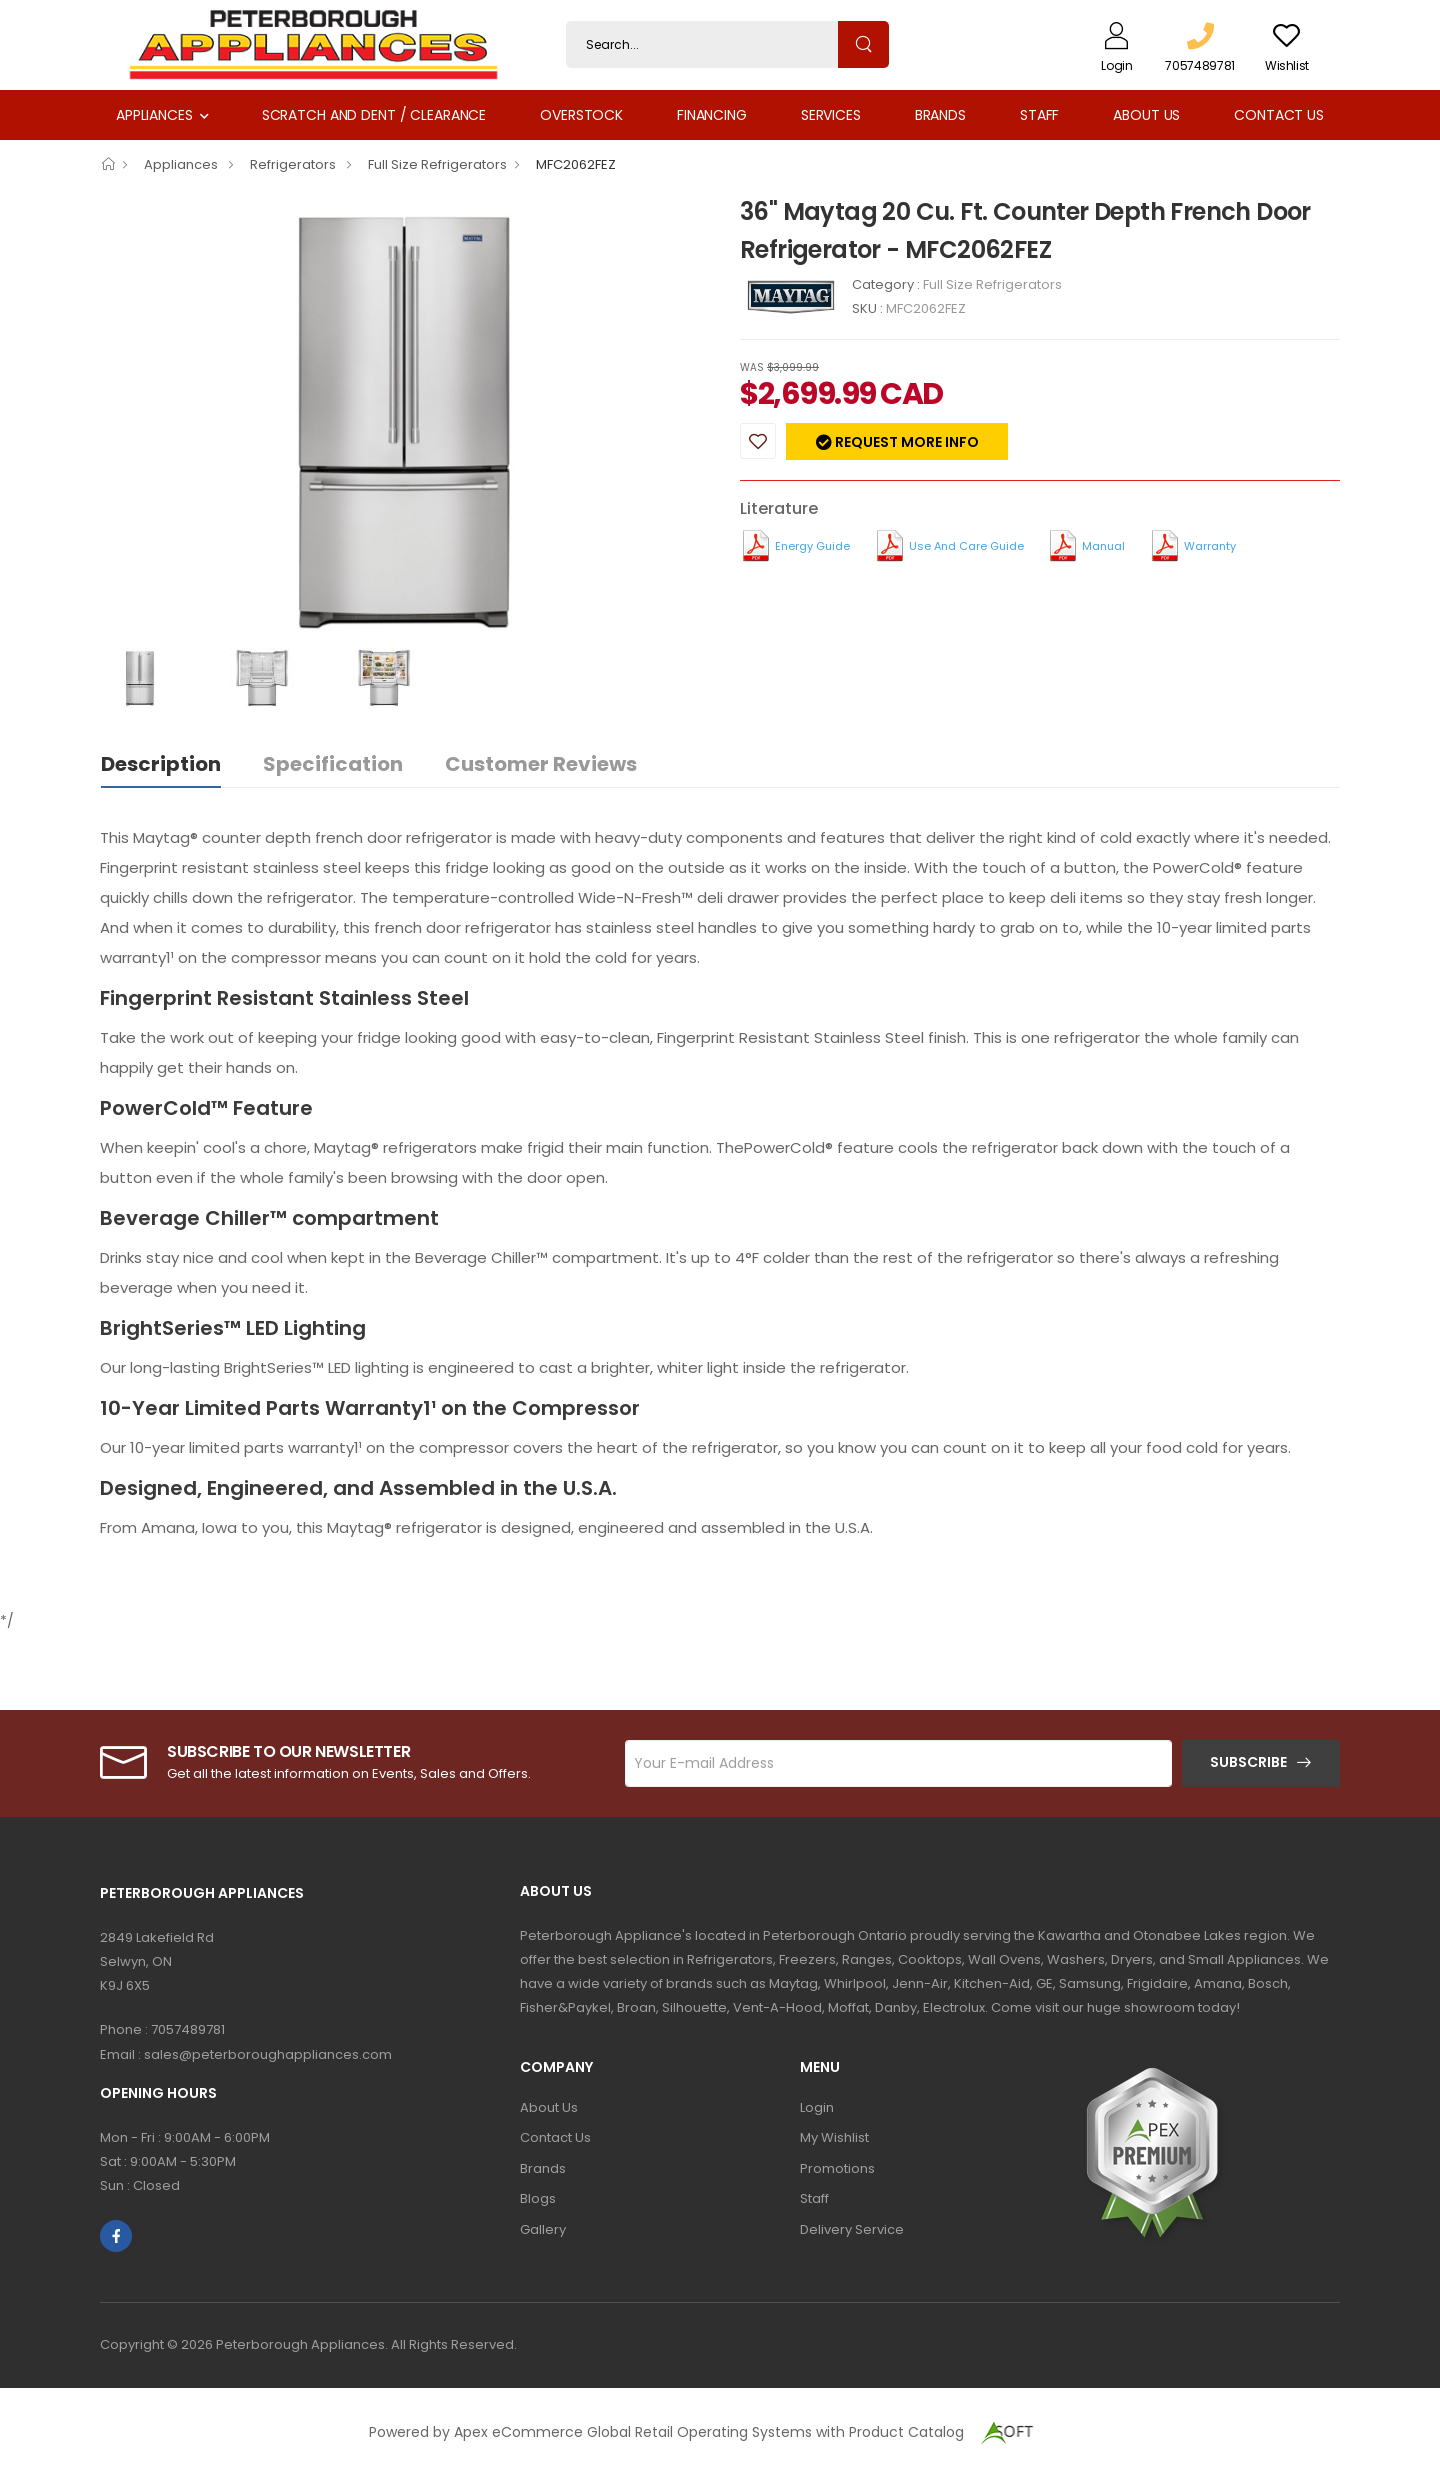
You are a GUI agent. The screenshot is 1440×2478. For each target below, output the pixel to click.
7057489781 (188, 2029)
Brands (940, 115)
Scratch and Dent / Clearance (374, 115)
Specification (333, 764)
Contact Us (1279, 115)
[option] (405, 420)
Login (817, 2107)
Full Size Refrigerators (437, 164)
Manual (1103, 546)
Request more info (905, 442)
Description (161, 764)
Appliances (154, 115)
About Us (1146, 115)
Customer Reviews (541, 764)
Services (831, 115)
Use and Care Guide (966, 546)
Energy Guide (812, 546)
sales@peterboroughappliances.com (268, 2054)
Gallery (543, 2229)
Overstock (581, 115)
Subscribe (1248, 1762)
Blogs (538, 2198)
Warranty (1210, 546)
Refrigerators (294, 164)
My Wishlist (834, 2137)
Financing (712, 115)
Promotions (837, 2168)
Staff (1039, 115)
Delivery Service (852, 2229)
